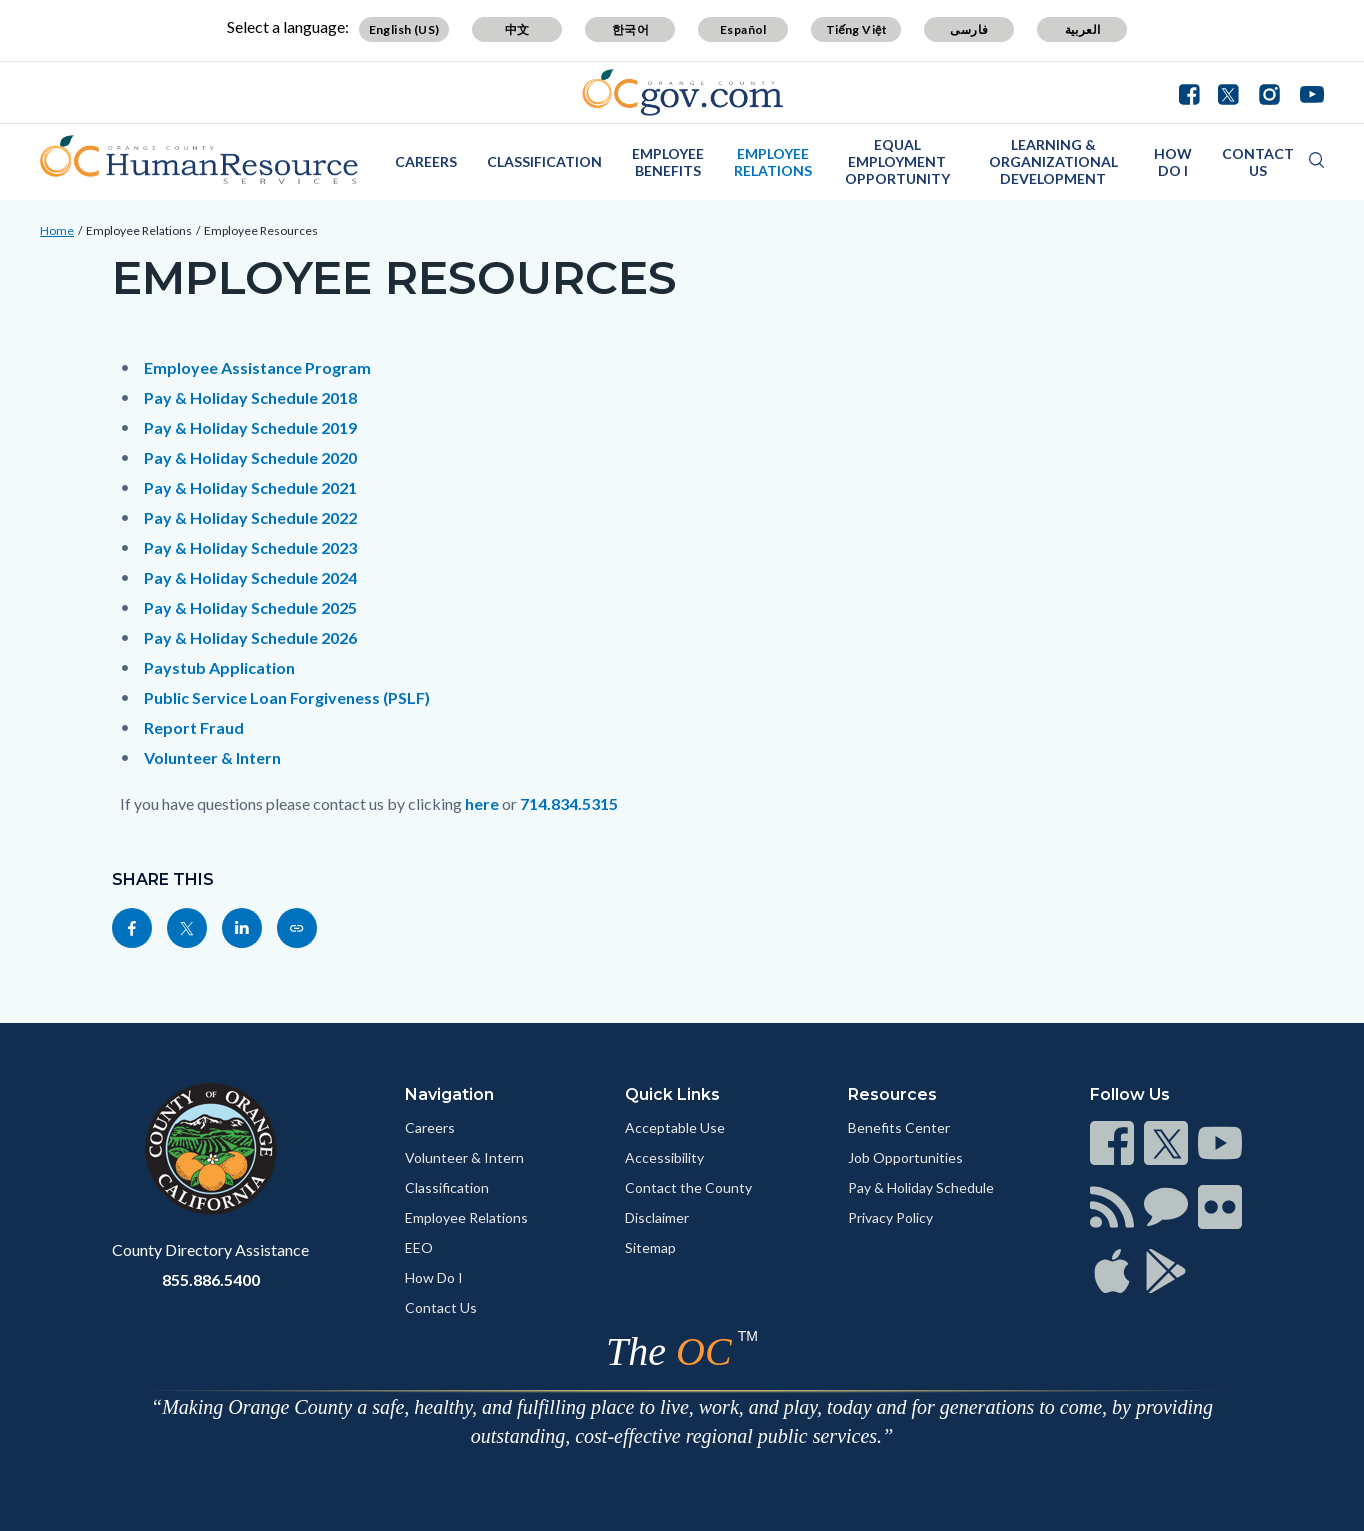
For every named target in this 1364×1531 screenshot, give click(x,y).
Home (57, 230)
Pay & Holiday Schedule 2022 (250, 517)
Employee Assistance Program (257, 367)
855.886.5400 (211, 1279)
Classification (544, 161)
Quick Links (672, 1094)
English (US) (404, 29)
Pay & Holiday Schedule (921, 1187)
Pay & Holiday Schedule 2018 (250, 397)
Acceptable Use (675, 1127)
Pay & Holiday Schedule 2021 (250, 487)
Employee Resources (261, 230)
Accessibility (664, 1157)
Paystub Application (219, 667)
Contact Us (1258, 162)
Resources (892, 1094)
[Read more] (682, 92)
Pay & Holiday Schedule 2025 (250, 607)
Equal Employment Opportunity (897, 161)
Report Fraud (194, 727)
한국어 (630, 29)
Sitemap (650, 1247)
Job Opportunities (905, 1157)
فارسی (969, 29)
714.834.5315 (569, 803)
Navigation (449, 1094)
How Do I (1173, 162)
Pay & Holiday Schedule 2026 (250, 637)
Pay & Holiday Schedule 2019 (250, 427)
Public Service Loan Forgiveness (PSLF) (287, 697)
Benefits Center (899, 1127)
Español (743, 29)
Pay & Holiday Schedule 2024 (250, 577)
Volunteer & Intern (212, 757)
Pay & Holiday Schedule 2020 (250, 457)
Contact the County (688, 1187)
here (482, 803)
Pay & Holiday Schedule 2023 (250, 547)
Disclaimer (657, 1217)
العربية (1083, 29)
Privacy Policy (890, 1217)
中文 (517, 29)
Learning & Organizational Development (1053, 161)
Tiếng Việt (857, 29)
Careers (426, 161)
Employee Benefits (668, 162)
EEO (419, 1247)
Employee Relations (773, 162)
